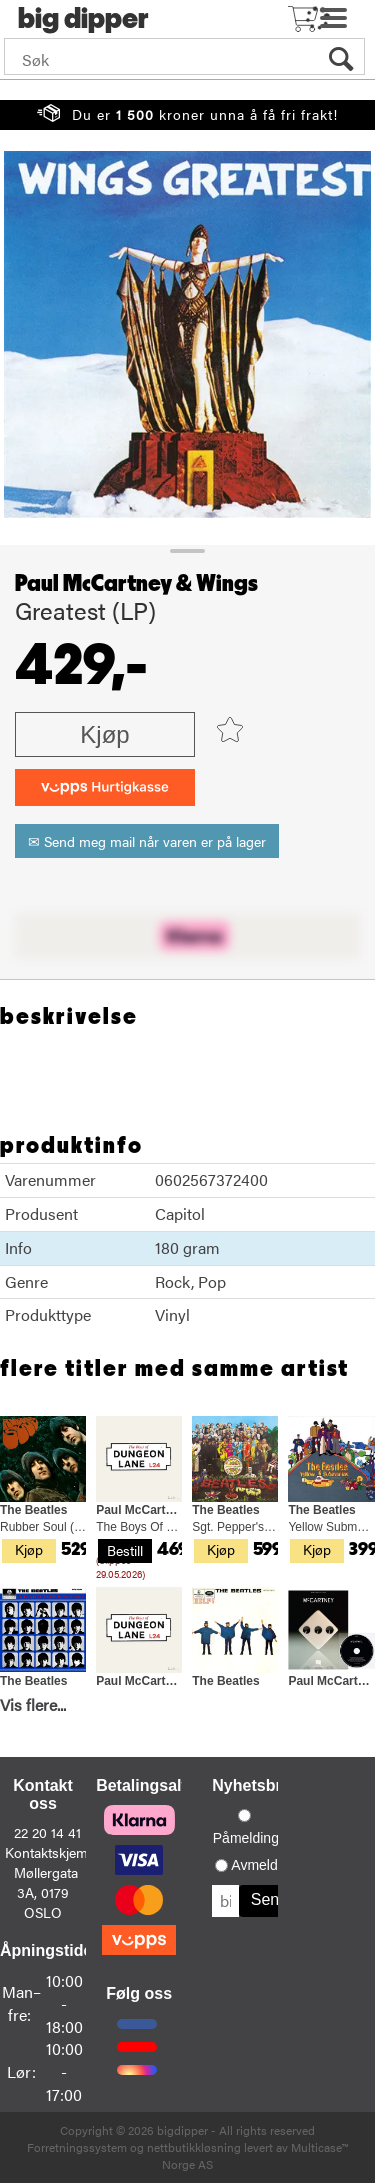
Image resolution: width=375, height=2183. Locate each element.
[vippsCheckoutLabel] (105, 787)
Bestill (125, 1550)
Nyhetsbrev (255, 1785)
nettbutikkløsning (194, 2147)
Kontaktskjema (50, 1852)
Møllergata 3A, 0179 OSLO (46, 1892)
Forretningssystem (77, 2147)
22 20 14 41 (47, 1832)
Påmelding (246, 1838)
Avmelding (263, 1865)
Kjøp (104, 734)
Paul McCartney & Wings (136, 584)
